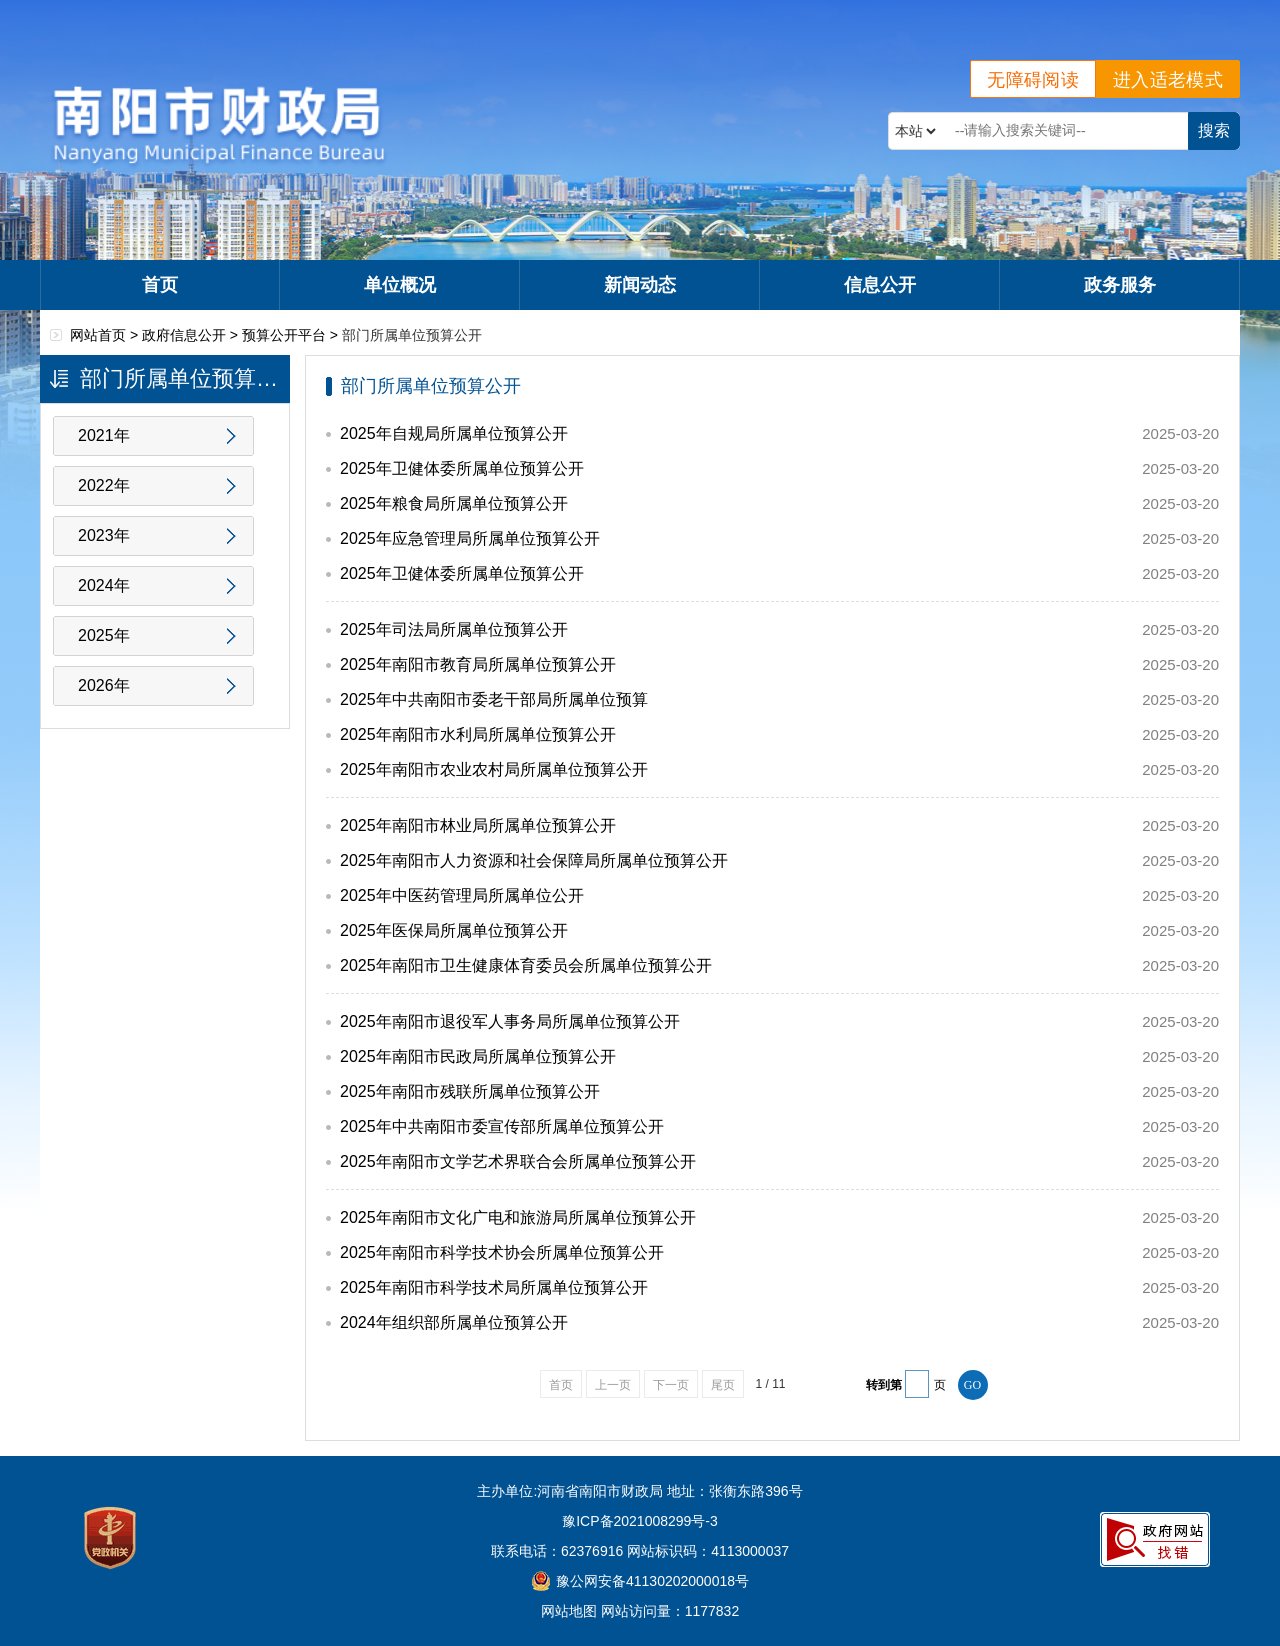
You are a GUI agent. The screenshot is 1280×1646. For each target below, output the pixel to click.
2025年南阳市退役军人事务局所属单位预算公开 (510, 1021)
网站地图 (569, 1611)
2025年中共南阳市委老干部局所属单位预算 (494, 699)
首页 (160, 285)
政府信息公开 (184, 335)
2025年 (104, 635)
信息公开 (880, 285)
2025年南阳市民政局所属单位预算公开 (478, 1056)
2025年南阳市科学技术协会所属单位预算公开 (502, 1252)
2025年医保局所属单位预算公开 (454, 930)
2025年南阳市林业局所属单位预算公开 (478, 825)
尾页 (723, 1385)
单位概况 (400, 285)
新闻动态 (640, 285)
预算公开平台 (284, 335)
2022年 (104, 485)
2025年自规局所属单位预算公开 (454, 433)
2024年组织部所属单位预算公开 (454, 1322)
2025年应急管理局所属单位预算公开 (470, 538)
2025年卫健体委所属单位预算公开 (462, 468)
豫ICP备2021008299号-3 (640, 1521)
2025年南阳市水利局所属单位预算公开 (478, 734)
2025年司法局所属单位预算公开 (454, 629)
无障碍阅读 (1033, 80)
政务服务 (1120, 285)
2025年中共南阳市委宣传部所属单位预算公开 (502, 1126)
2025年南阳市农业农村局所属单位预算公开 (494, 769)
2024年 (104, 585)
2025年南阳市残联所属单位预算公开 (470, 1091)
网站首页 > (106, 335)
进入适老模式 (1168, 80)
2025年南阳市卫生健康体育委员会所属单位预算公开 (526, 965)
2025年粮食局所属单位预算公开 (454, 503)
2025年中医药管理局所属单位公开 (462, 895)
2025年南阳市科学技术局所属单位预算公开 (494, 1287)
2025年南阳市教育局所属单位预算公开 (478, 664)
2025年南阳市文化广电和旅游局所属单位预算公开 (518, 1217)
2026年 (104, 685)
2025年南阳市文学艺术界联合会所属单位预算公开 (518, 1161)
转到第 (884, 1385)
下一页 (671, 1385)
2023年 (104, 535)
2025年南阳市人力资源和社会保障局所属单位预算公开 (534, 860)
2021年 (104, 435)
